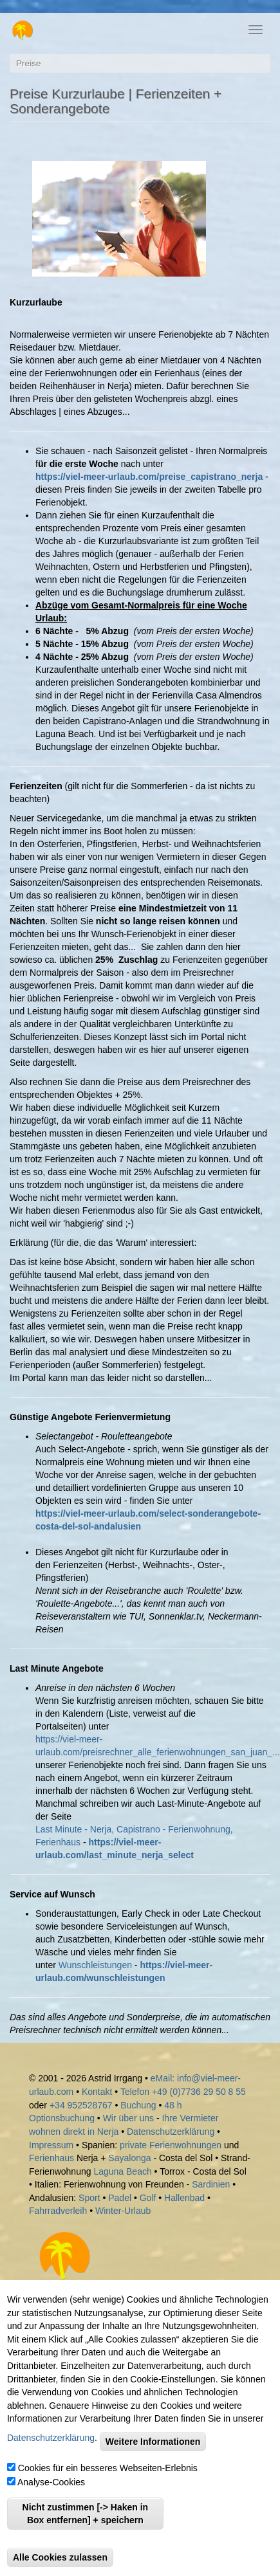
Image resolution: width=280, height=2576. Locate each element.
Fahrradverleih (58, 2211)
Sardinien (211, 2184)
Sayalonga (129, 2158)
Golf (148, 2198)
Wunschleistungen (95, 1965)
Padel (119, 2198)
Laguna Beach (122, 2171)
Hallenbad (184, 2198)
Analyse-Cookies (51, 2482)
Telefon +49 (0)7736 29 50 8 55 (183, 2092)
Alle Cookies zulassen (60, 2557)
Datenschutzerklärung (170, 2131)
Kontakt (98, 2092)
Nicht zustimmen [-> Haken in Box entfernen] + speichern (86, 2513)
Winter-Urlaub (123, 2211)
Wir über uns (128, 2118)
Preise (28, 63)
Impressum (51, 2145)
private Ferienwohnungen (170, 2145)
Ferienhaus (51, 2158)
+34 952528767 (81, 2105)
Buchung (138, 2105)
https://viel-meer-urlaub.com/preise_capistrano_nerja (149, 476)
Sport (89, 2198)
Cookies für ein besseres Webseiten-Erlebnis (108, 2468)
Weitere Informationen (153, 2441)
